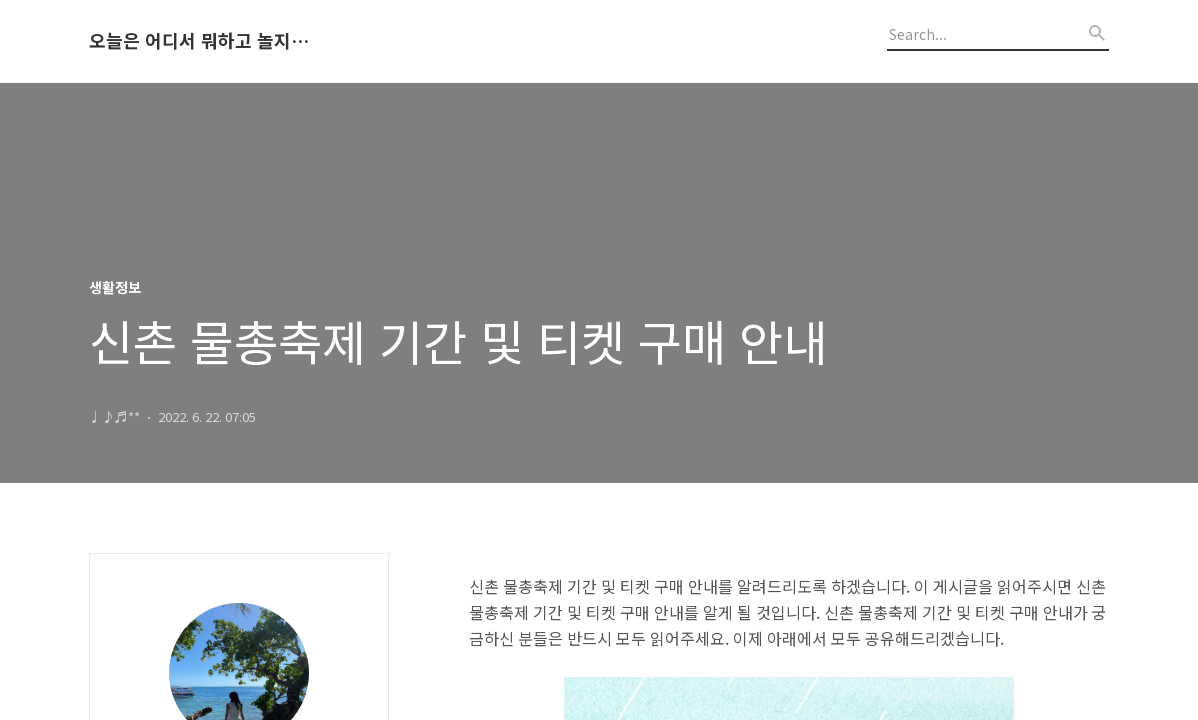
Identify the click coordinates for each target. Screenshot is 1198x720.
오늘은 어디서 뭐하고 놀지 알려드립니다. (199, 41)
